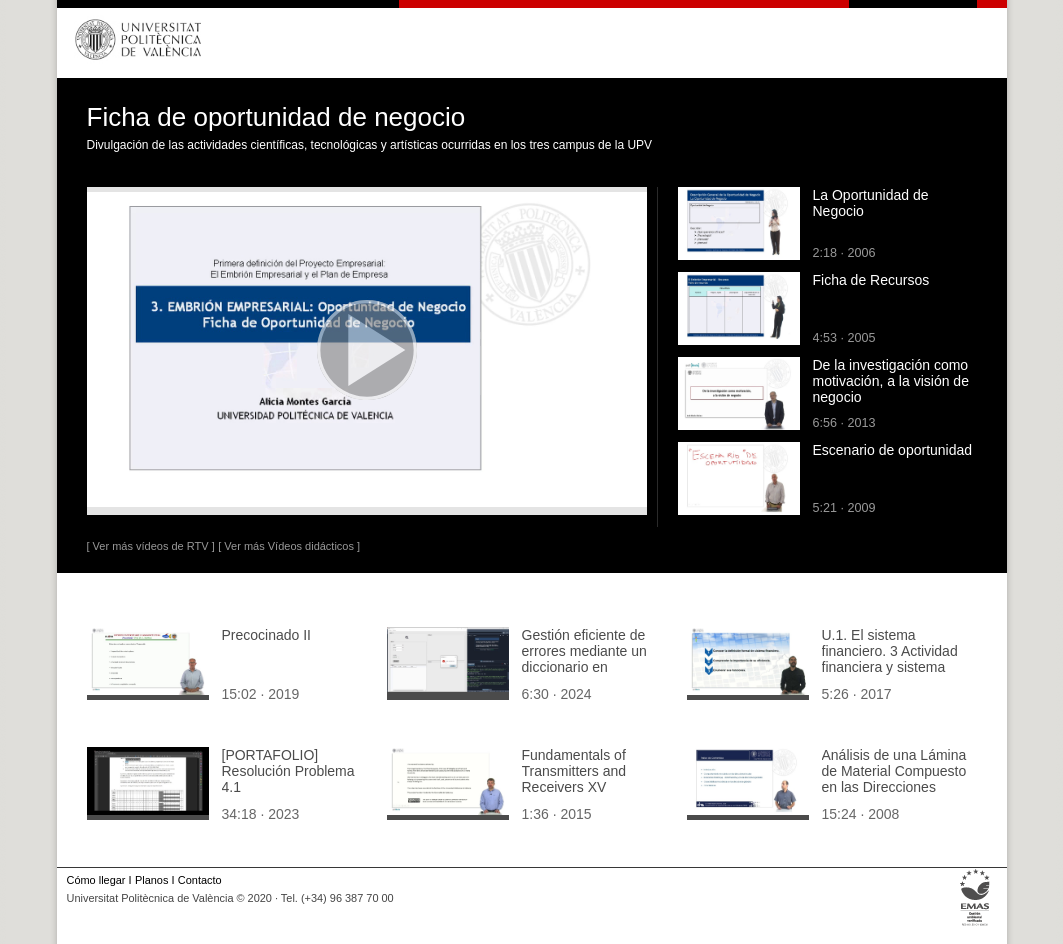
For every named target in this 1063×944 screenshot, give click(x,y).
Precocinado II (267, 635)
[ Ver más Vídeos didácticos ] (289, 546)
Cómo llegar (96, 880)
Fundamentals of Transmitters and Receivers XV (574, 771)
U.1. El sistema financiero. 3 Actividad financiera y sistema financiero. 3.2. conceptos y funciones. (893, 667)
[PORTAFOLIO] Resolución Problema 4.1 (288, 771)
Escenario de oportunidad (893, 450)
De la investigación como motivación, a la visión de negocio (891, 381)
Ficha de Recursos (871, 280)
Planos (151, 880)
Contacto (200, 880)
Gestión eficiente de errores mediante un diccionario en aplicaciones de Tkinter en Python (593, 667)
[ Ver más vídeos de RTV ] (151, 546)
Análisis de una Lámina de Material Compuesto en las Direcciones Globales (894, 779)
